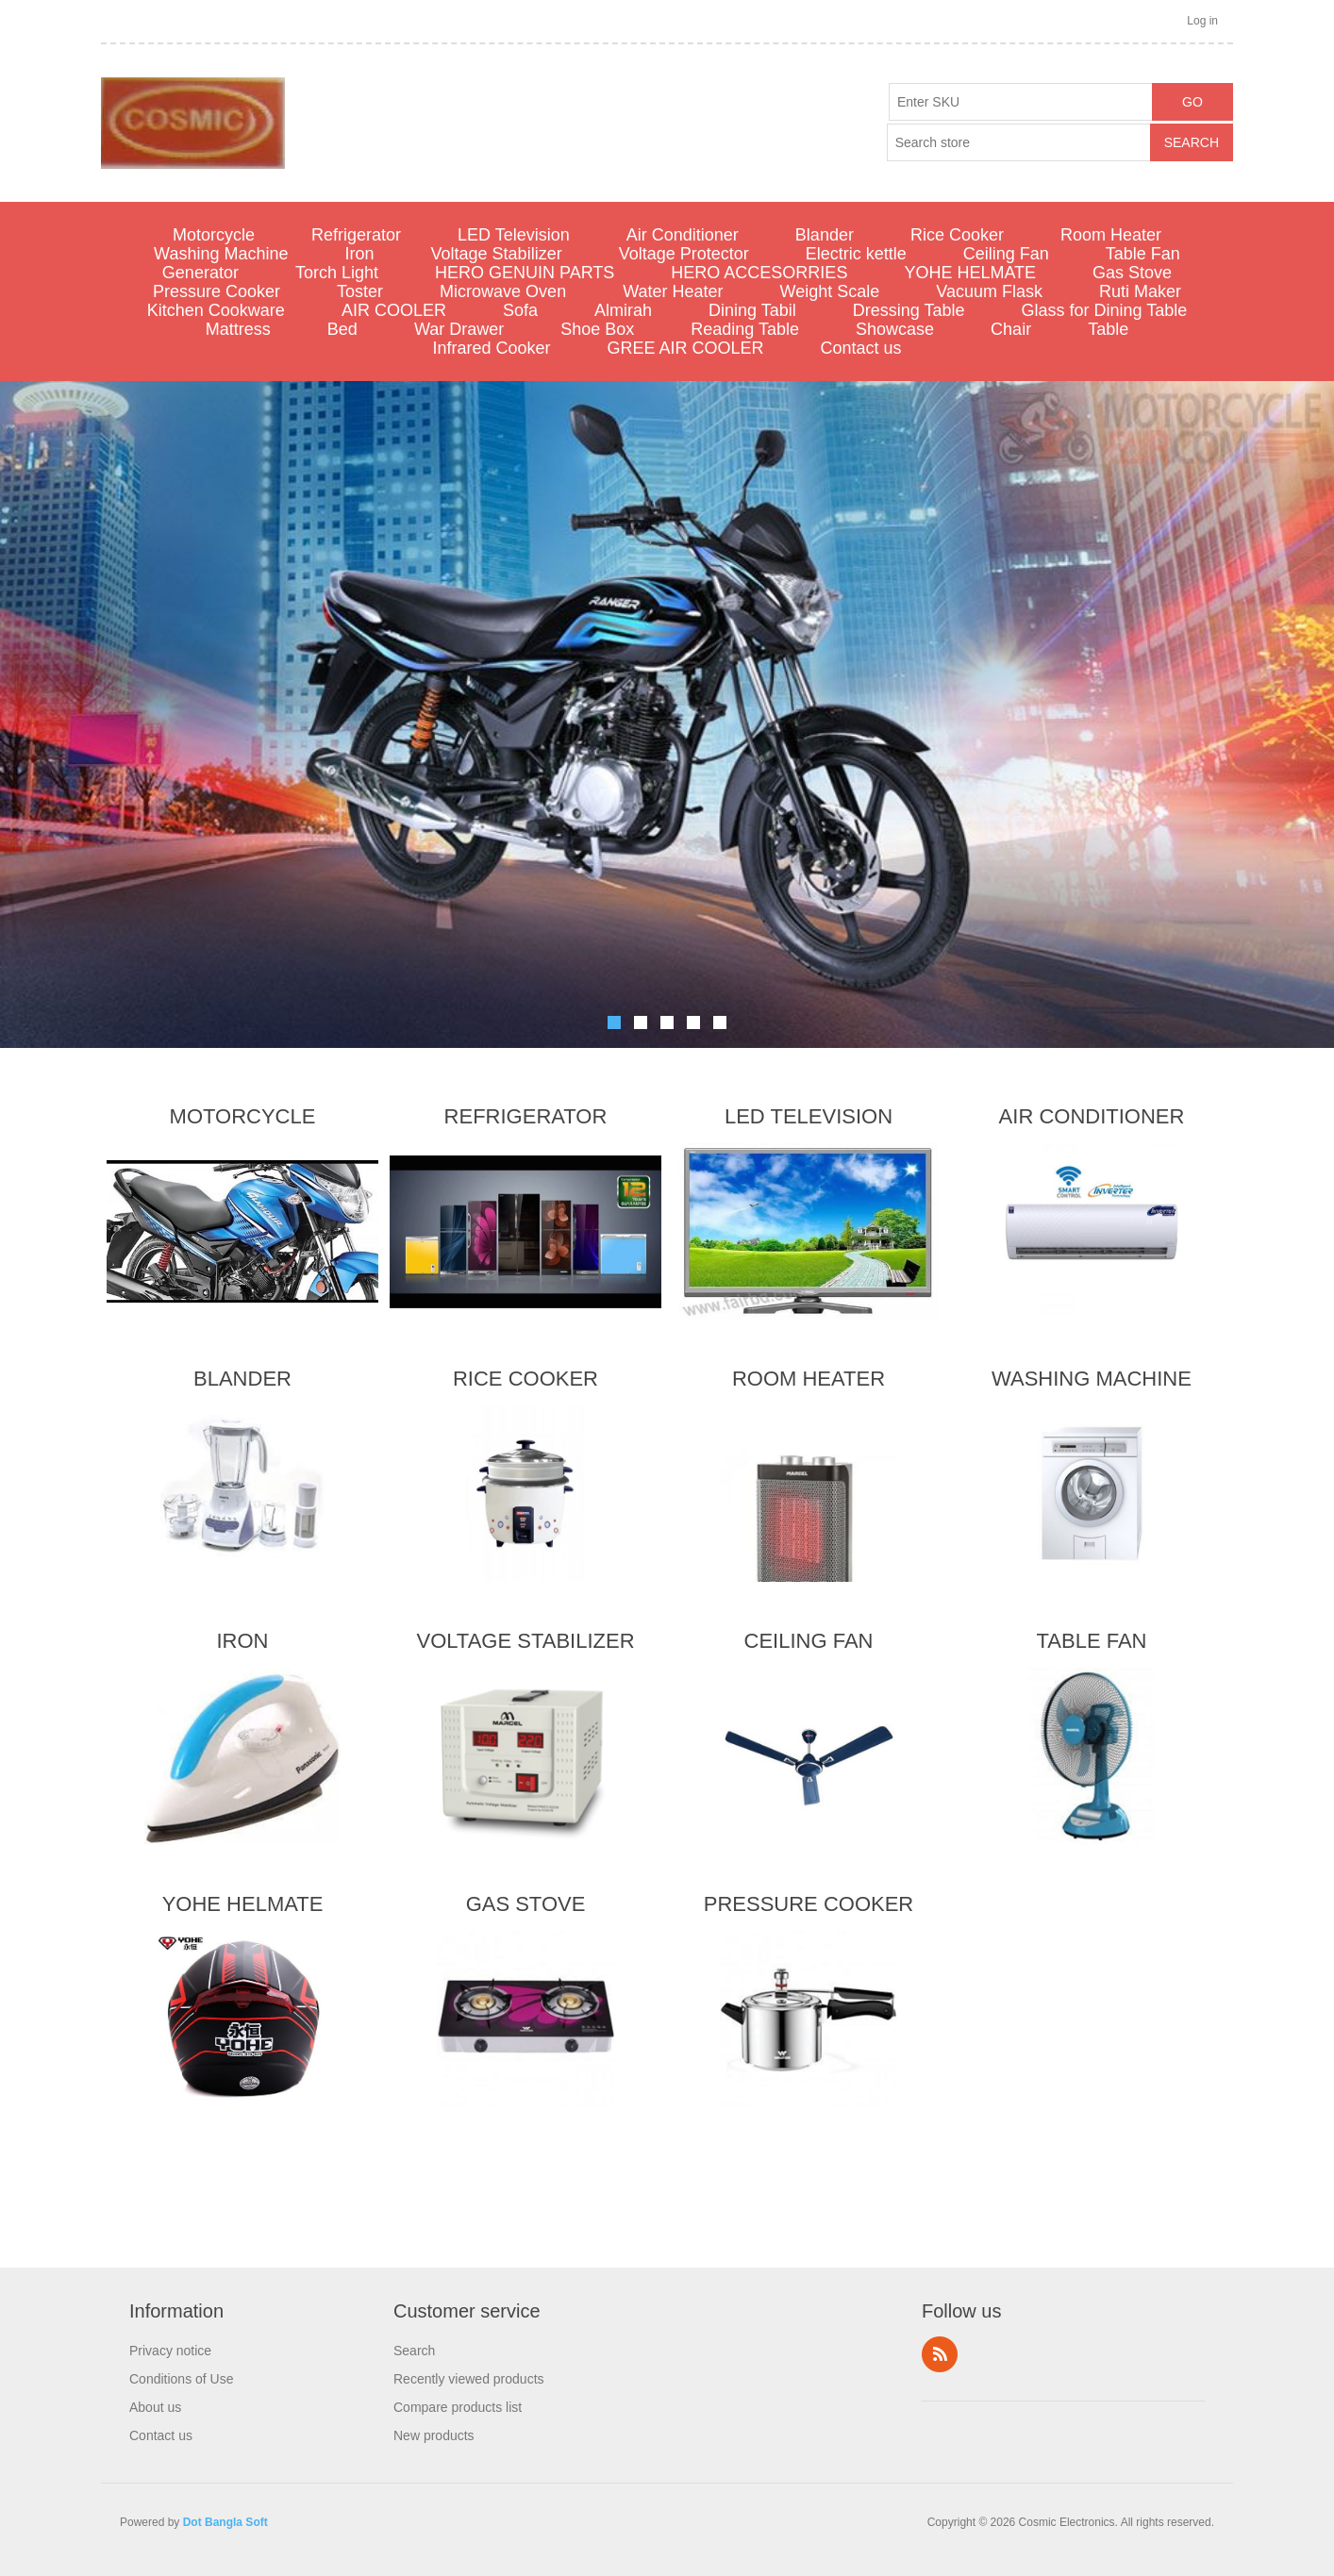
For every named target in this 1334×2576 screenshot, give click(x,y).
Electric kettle (856, 253)
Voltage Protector (684, 253)
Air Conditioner (682, 234)
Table (1108, 329)
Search (414, 2350)
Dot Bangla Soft (225, 2522)
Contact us (861, 348)
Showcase (895, 329)
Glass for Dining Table (1104, 310)
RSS (940, 2354)
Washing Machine (221, 253)
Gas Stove (1132, 272)
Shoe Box (597, 329)
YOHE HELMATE (970, 272)
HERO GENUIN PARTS (524, 272)
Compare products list (457, 2407)
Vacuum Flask (989, 291)
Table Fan (1143, 253)
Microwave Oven (503, 291)
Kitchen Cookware (216, 310)
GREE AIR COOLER (685, 348)
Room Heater (1110, 234)
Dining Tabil (752, 310)
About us (155, 2407)
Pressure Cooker (216, 291)
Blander (824, 234)
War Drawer (459, 329)
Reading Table (745, 329)
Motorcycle (214, 234)
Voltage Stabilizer (496, 253)
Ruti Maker (1140, 291)
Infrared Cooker (491, 348)
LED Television (514, 234)
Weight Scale (830, 291)
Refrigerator (356, 234)
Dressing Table (909, 310)
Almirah (623, 310)
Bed (342, 329)
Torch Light (336, 272)
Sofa (520, 310)
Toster (360, 291)
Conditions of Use (181, 2378)
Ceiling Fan (1006, 253)
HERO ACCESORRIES (759, 272)
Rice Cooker (957, 234)
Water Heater (673, 291)
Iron (360, 253)
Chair (1011, 329)
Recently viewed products (468, 2378)
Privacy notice (170, 2350)
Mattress (238, 329)
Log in (1202, 20)
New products (434, 2435)
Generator (200, 272)
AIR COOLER (394, 310)
